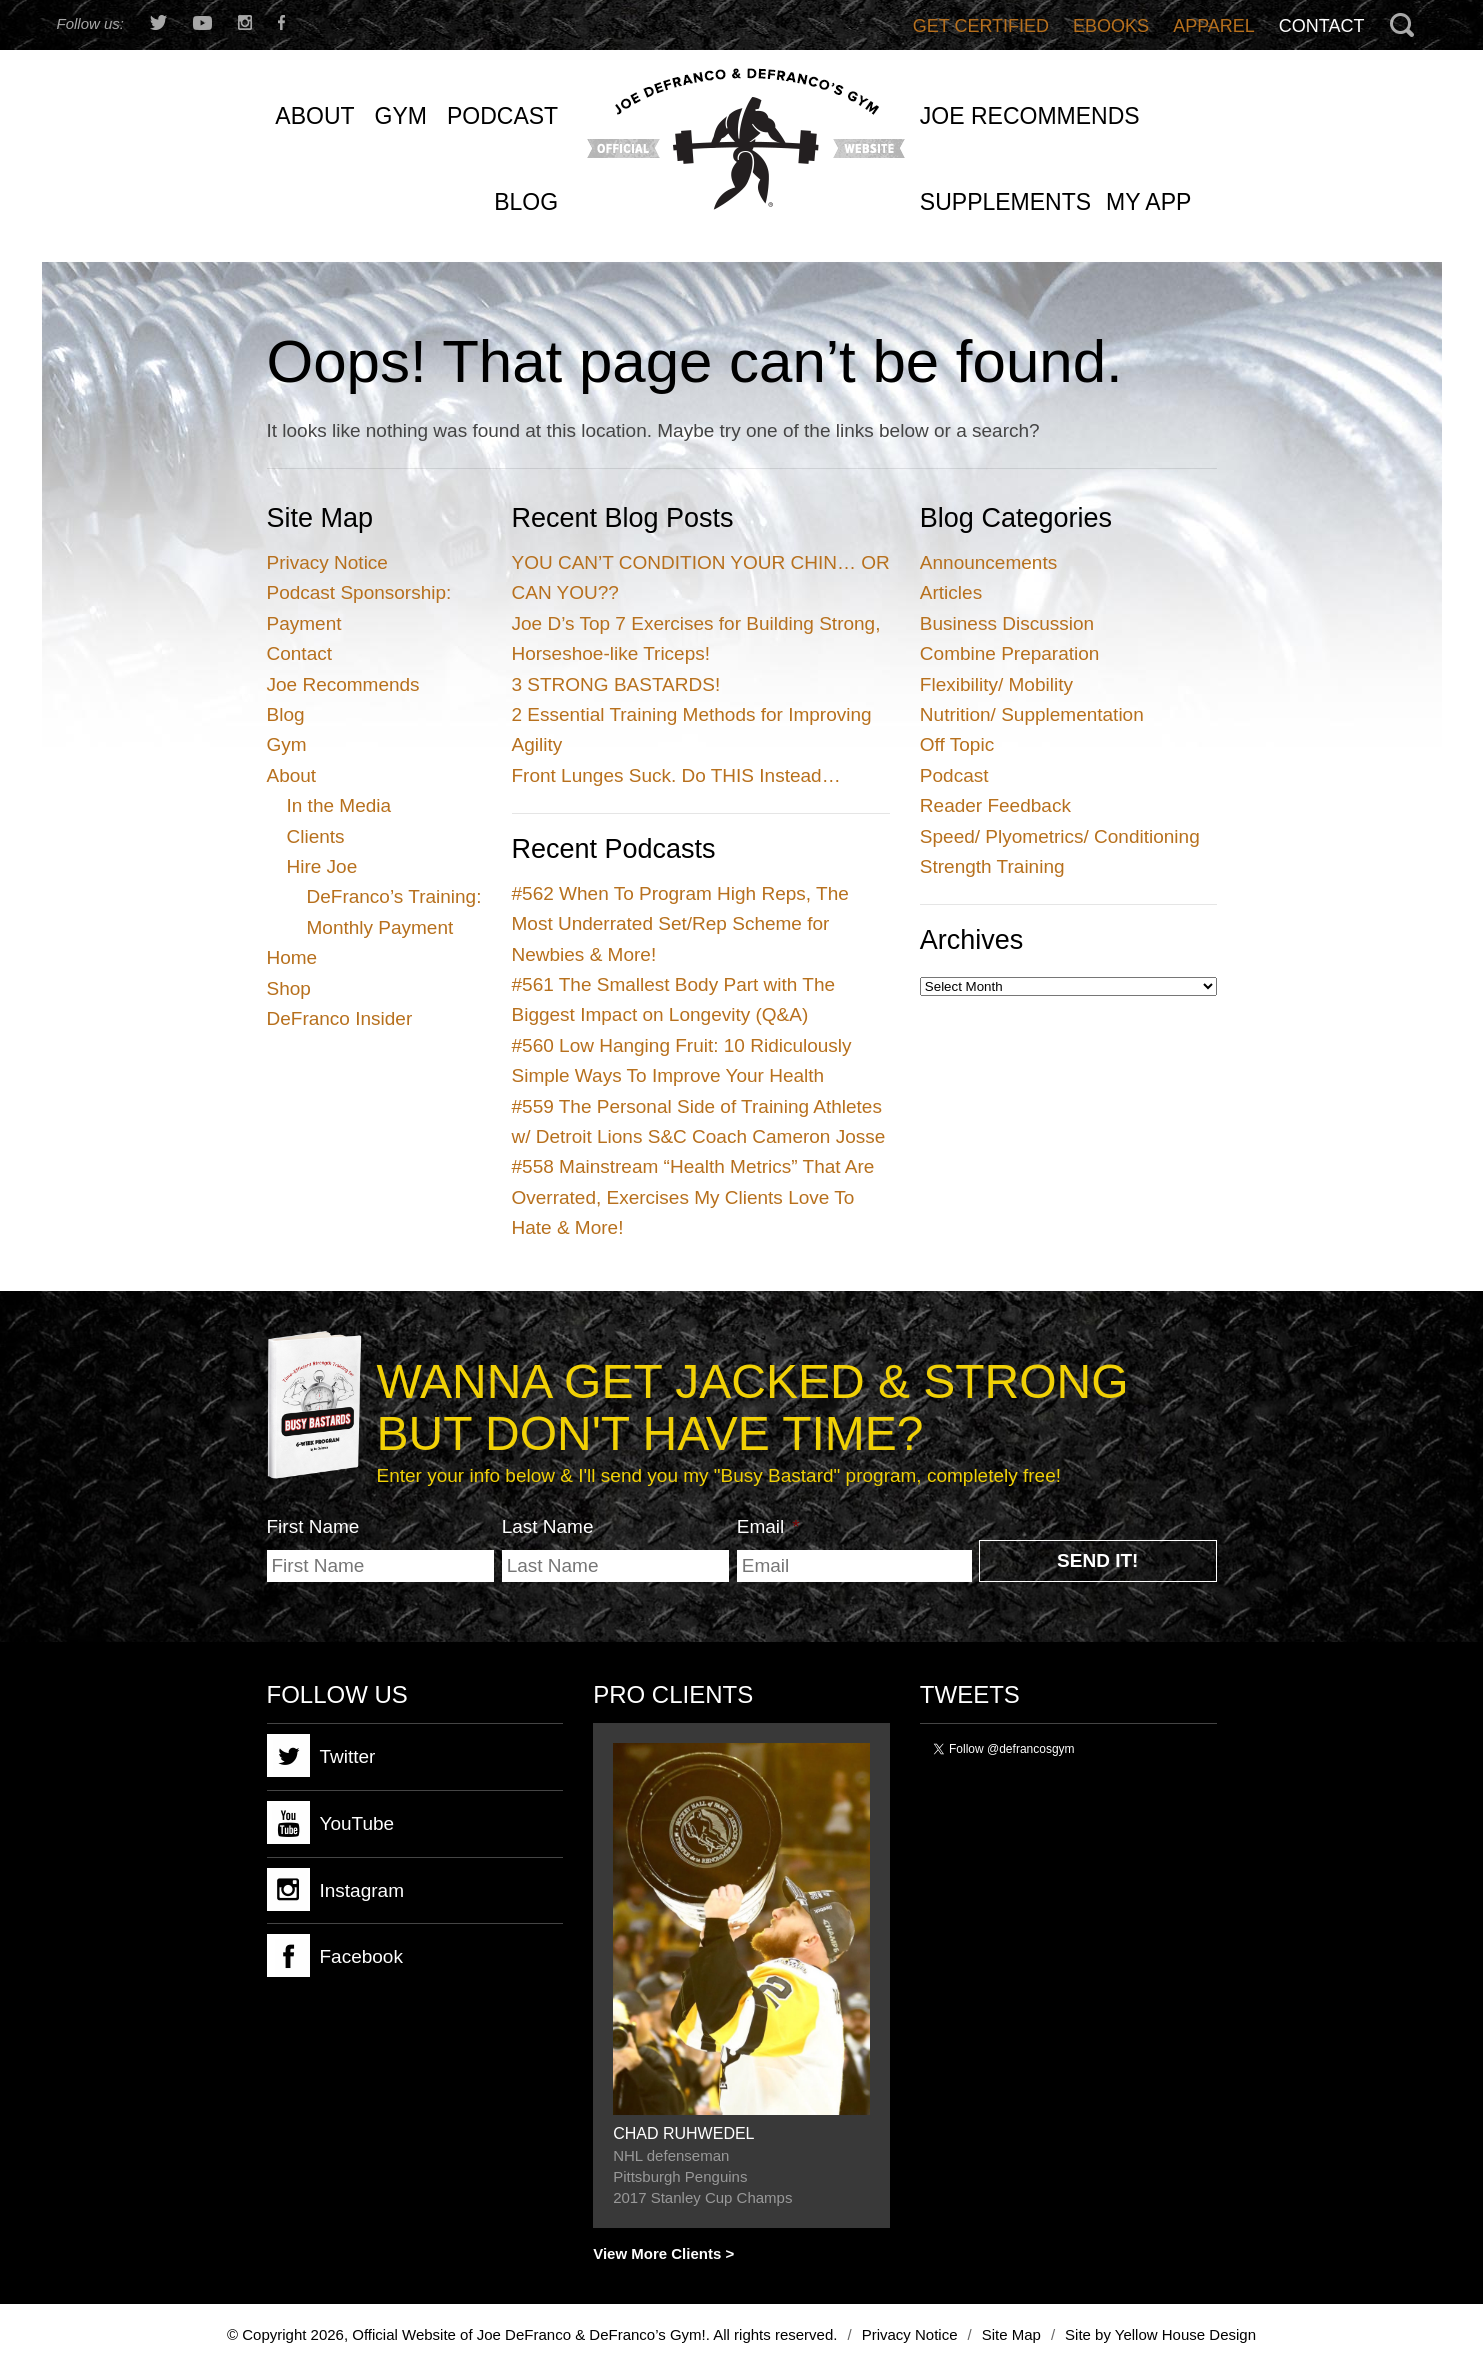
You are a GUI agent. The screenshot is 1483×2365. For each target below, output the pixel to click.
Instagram (335, 1889)
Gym (287, 744)
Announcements (988, 562)
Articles (951, 592)
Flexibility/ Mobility (996, 684)
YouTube (331, 1822)
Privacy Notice (327, 562)
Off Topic (957, 744)
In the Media (339, 805)
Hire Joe (322, 866)
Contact (1322, 26)
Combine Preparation (1010, 653)
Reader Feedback (995, 805)
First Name (313, 1526)
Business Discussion (1007, 623)
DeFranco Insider (340, 1018)
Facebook (335, 1955)
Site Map (1011, 2334)
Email (768, 1526)
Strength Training (992, 866)
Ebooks (1111, 26)
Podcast (954, 775)
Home (292, 957)
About (292, 775)
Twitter (321, 1755)
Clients (316, 836)
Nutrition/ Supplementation (1032, 714)
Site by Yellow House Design (1160, 2334)
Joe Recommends (343, 684)
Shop (289, 988)
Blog (286, 714)
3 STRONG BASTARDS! (616, 684)
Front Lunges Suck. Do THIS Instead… (676, 775)
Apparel (1214, 26)
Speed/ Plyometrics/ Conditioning (1060, 836)
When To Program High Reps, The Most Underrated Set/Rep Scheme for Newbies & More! (680, 924)
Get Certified (981, 26)
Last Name (548, 1526)
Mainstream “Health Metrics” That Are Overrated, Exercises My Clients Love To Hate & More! (693, 1197)
